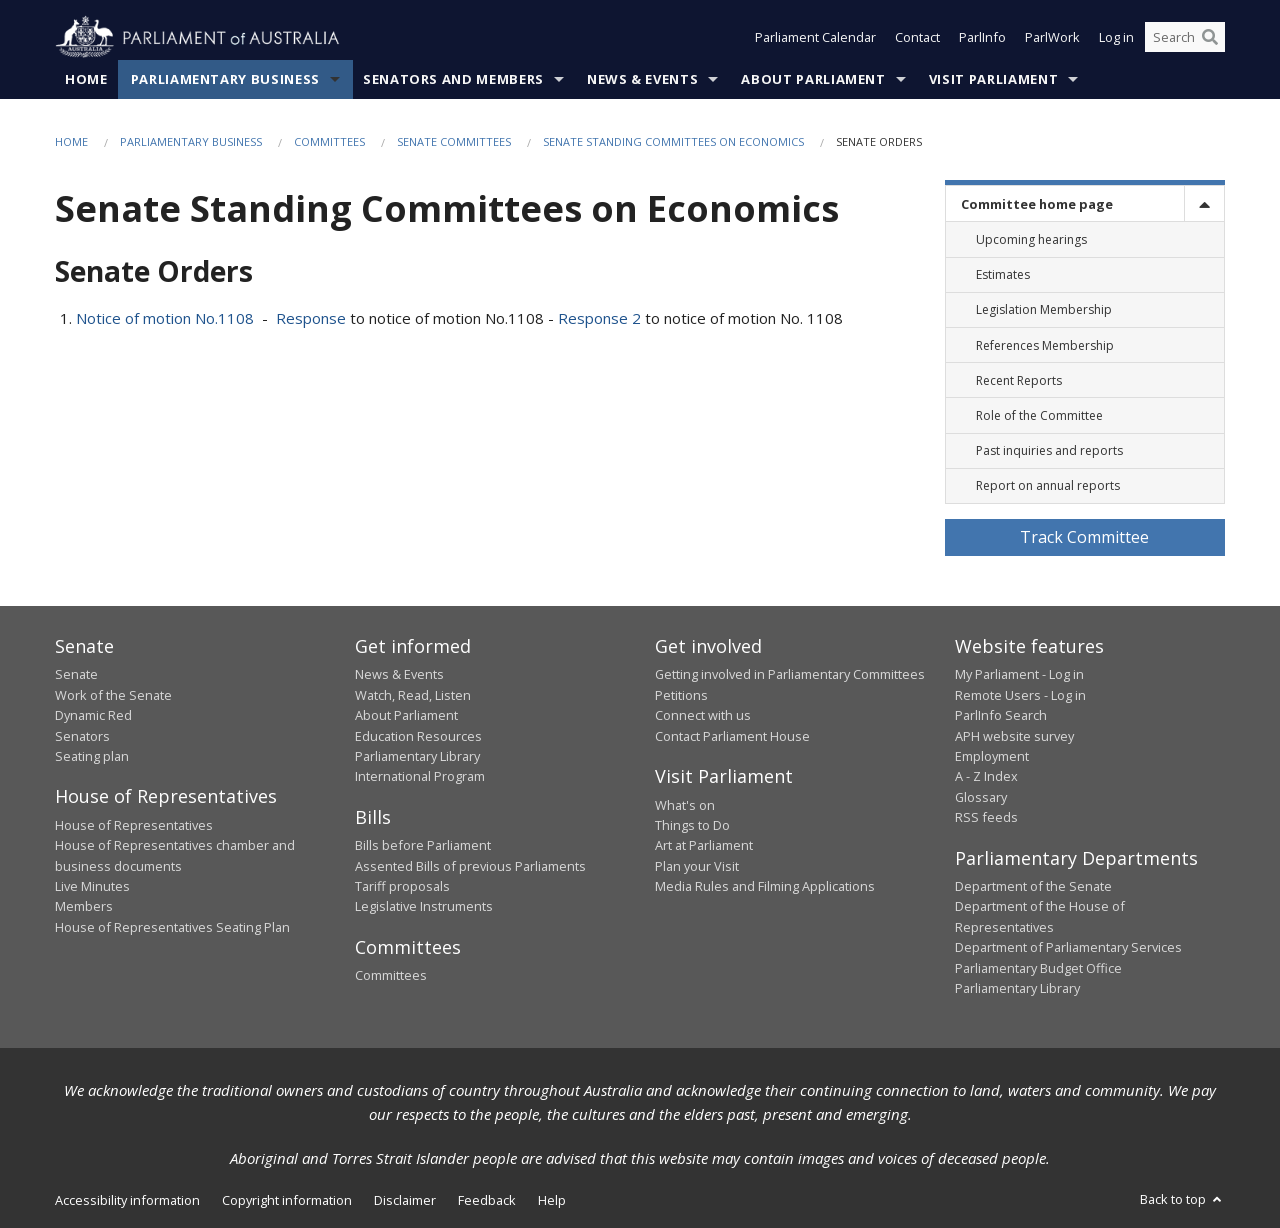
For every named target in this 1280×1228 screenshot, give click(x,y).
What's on (685, 805)
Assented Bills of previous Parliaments (470, 866)
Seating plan (92, 756)
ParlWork (1052, 38)
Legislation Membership (1044, 310)
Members (84, 907)
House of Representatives (134, 825)
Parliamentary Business (225, 79)
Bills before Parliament (423, 846)
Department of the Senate (1033, 887)
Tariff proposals (402, 887)
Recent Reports (1019, 380)
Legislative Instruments (424, 907)
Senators (82, 736)
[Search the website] (1185, 38)
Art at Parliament (704, 846)
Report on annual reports (1048, 486)
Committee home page (1037, 204)
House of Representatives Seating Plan (172, 927)
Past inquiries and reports (1049, 451)
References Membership (1045, 345)
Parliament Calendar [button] (815, 38)
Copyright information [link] (287, 1201)
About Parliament (813, 79)
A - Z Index (986, 777)
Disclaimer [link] (405, 1201)
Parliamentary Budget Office (1038, 968)
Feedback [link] (487, 1201)
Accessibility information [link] (127, 1201)
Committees (329, 141)
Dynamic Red (93, 716)
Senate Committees (454, 141)
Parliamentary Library (417, 756)
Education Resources (418, 736)
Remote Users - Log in (1020, 695)
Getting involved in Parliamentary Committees (790, 675)
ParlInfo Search (1001, 716)
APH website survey (1014, 736)
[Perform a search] (1210, 38)
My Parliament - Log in (1019, 675)
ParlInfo (982, 38)
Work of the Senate (113, 695)
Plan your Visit (697, 866)
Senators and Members (453, 79)
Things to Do (692, 825)
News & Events (642, 79)
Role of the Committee (1039, 415)
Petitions (681, 695)
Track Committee (1084, 537)
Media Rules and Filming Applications (765, 887)
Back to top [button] (1182, 1200)
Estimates (1003, 275)
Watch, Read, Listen (413, 695)
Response (313, 318)
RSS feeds (986, 818)
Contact (917, 38)
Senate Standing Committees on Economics (673, 141)
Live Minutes (92, 887)
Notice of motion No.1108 (165, 318)
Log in (1116, 38)
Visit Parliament (993, 79)
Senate (76, 675)
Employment (992, 756)
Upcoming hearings (1031, 239)
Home (86, 79)
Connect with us (703, 716)
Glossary (981, 797)
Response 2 (599, 318)
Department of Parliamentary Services (1068, 948)
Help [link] (552, 1201)
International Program (420, 777)
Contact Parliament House (732, 736)
